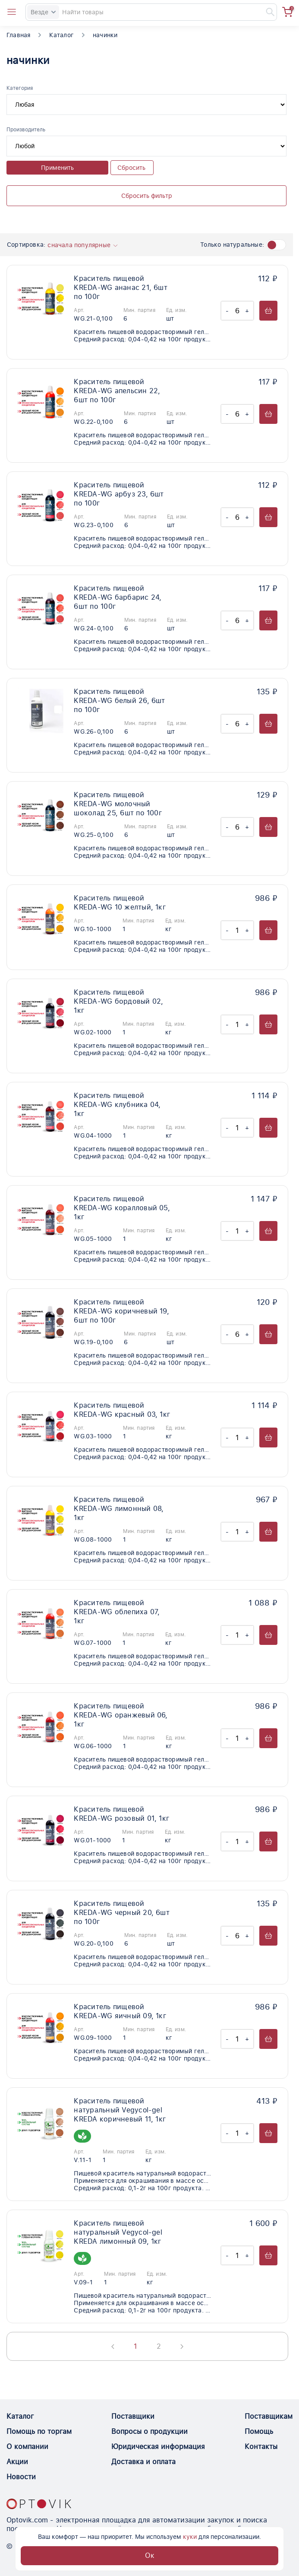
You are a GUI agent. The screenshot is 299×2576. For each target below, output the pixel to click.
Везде (43, 12)
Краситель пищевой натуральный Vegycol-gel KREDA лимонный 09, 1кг (118, 2232)
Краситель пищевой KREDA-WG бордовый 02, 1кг (118, 1001)
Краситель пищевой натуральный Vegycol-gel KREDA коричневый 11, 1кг (120, 2110)
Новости (21, 2477)
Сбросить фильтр (146, 195)
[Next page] (182, 2346)
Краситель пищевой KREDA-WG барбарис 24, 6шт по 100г (117, 597)
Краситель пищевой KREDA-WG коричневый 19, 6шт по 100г (121, 1311)
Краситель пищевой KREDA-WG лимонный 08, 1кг (119, 1508)
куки (190, 2536)
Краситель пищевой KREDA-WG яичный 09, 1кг (120, 2011)
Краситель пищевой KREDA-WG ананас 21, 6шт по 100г (120, 287)
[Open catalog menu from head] (11, 12)
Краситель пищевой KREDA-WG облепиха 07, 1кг (117, 1612)
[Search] (151, 12)
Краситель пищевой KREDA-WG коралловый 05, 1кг (122, 1208)
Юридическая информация (158, 2446)
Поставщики (132, 2416)
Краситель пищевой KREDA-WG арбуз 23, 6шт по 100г (119, 494)
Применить (57, 167)
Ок (149, 2555)
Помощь (259, 2431)
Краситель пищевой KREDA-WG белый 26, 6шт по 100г (119, 700)
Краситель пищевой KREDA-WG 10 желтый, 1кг (120, 902)
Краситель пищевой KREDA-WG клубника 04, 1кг (117, 1104)
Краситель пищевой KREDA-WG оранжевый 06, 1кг (120, 1715)
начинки (105, 35)
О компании (27, 2446)
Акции (17, 2462)
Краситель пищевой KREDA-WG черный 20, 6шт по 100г (122, 1912)
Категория (19, 88)
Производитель (25, 130)
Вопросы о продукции (149, 2431)
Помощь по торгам (39, 2431)
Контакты (261, 2446)
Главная (18, 35)
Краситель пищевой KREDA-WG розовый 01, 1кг (121, 1813)
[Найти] (266, 12)
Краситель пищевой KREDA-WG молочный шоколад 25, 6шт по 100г (118, 804)
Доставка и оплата (143, 2462)
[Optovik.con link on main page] (38, 2504)
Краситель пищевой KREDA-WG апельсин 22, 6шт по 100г (117, 391)
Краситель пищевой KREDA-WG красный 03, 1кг (122, 1409)
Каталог (61, 35)
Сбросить (131, 167)
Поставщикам (269, 2416)
